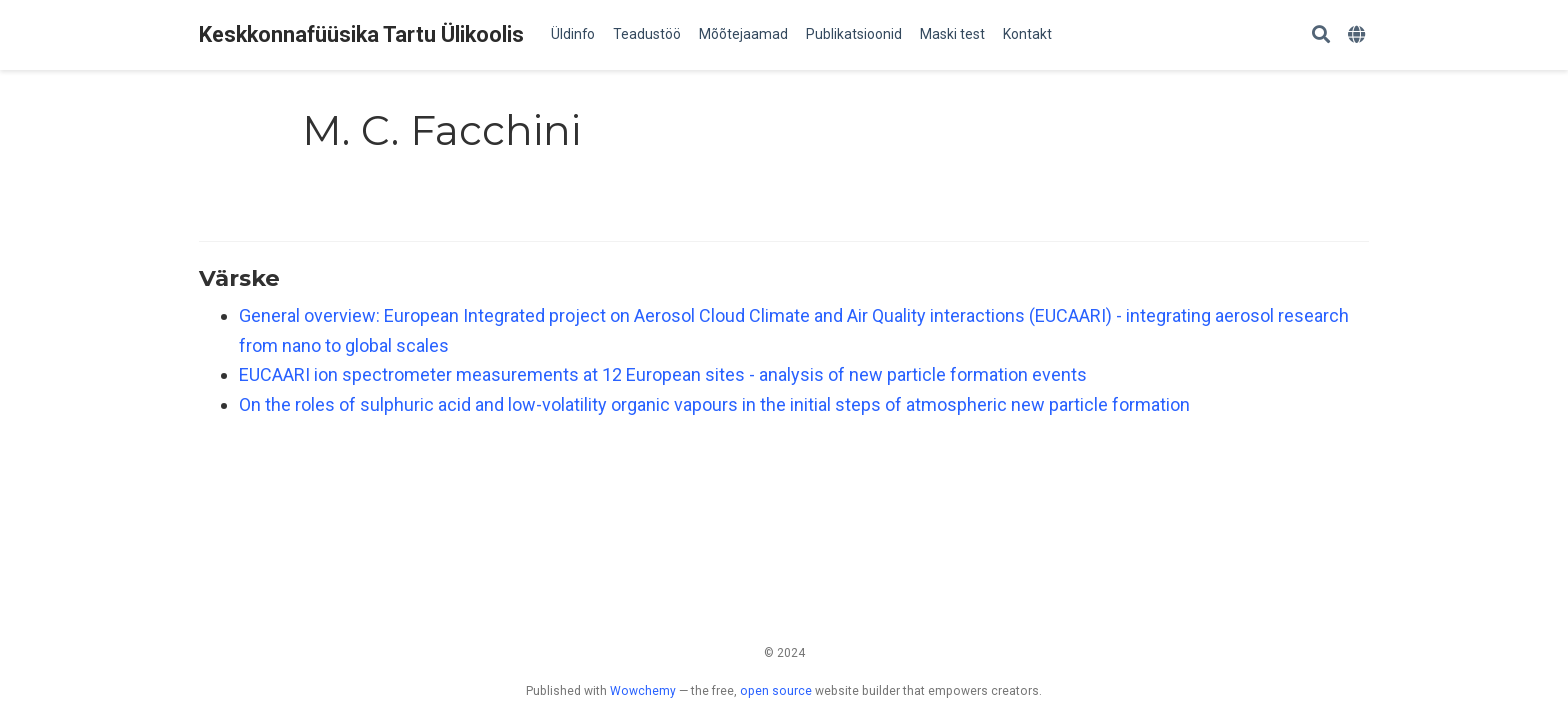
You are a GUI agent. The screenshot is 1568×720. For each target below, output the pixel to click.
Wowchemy (643, 691)
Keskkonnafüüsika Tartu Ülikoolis (361, 34)
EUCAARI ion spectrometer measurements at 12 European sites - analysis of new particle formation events (663, 374)
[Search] (1321, 35)
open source (776, 691)
